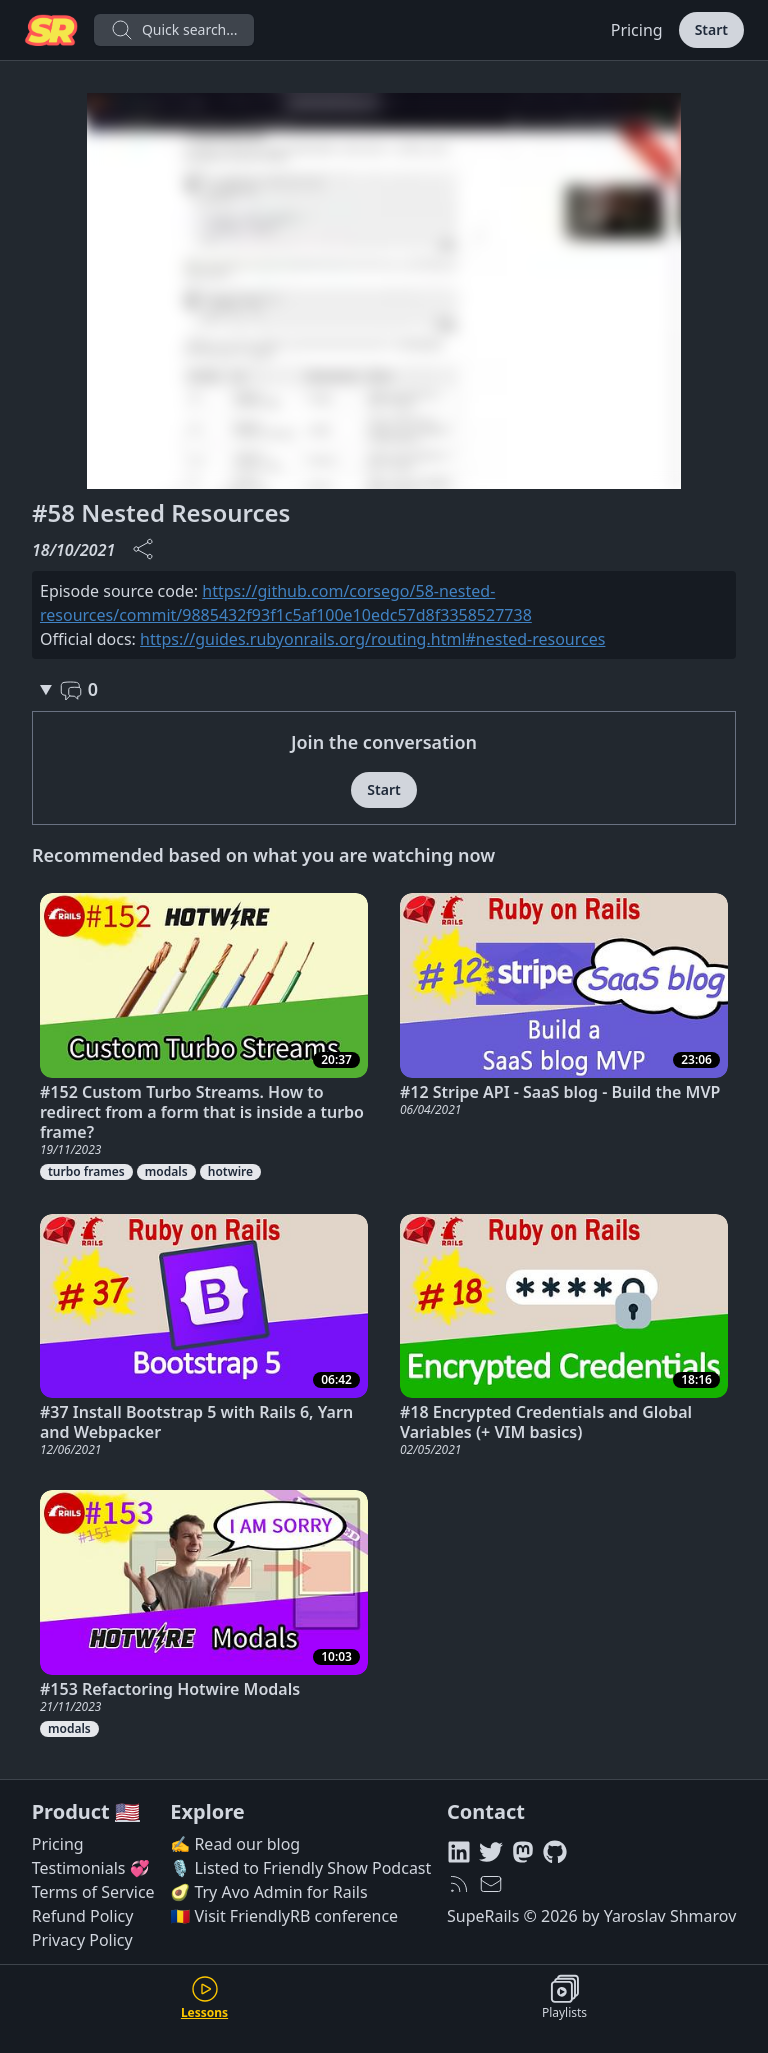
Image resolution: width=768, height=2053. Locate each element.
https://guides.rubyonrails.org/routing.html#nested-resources (372, 639)
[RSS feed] (459, 1884)
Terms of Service (93, 1892)
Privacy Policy (82, 1940)
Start (711, 29)
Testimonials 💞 (91, 1868)
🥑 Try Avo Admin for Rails (268, 1892)
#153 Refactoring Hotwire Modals (170, 1689)
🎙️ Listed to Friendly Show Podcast (300, 1868)
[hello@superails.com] (491, 1884)
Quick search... (174, 30)
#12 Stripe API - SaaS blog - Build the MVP (560, 1092)
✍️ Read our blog (235, 1844)
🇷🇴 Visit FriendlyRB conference (284, 1916)
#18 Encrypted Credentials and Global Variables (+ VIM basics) (546, 1422)
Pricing (637, 30)
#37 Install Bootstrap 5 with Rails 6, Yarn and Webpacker (196, 1422)
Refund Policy (83, 1916)
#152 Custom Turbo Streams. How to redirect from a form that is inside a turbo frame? (202, 1112)
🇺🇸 (127, 1811)
